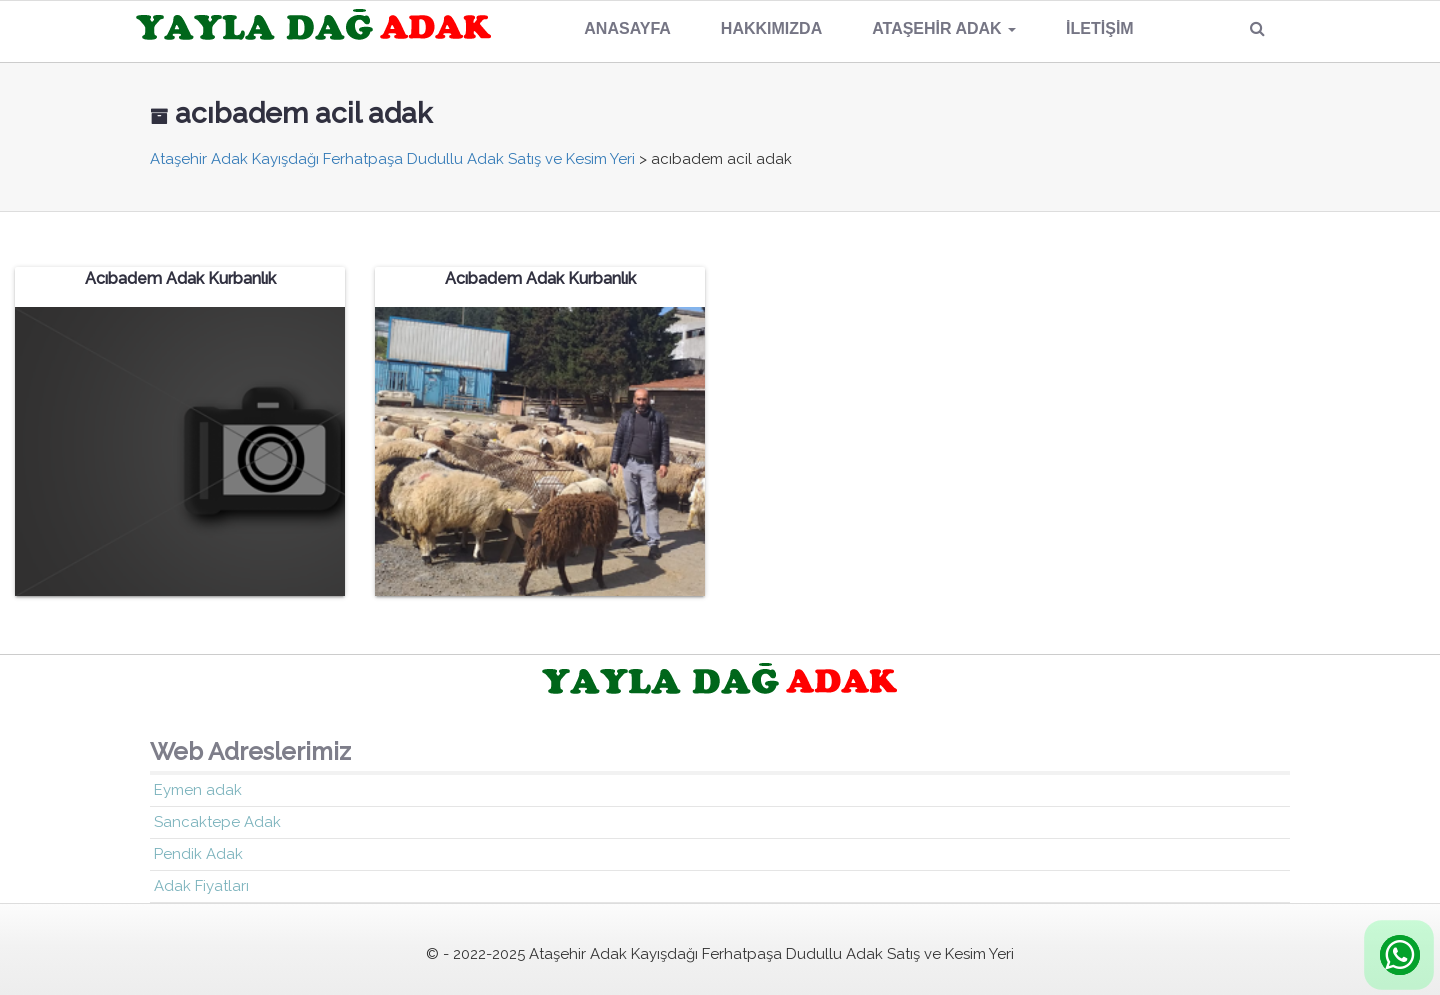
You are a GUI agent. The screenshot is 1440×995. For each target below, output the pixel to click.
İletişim (1100, 28)
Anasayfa (627, 28)
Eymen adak (198, 790)
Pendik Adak (198, 854)
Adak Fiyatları (201, 886)
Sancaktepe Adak (217, 822)
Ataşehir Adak (944, 28)
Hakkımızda (771, 28)
